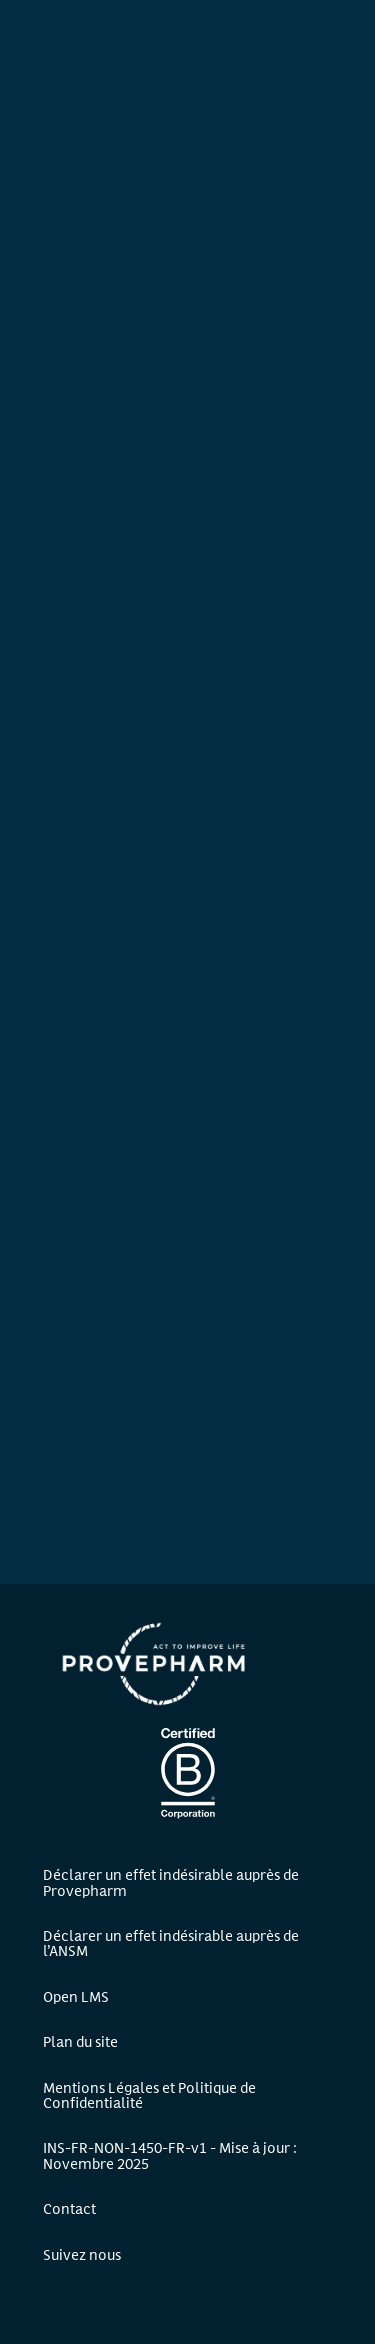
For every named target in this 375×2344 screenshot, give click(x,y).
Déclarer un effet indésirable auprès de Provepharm (171, 1881)
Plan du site (80, 2040)
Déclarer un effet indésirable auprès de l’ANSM (171, 1942)
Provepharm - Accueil (155, 1664)
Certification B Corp (188, 1772)
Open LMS (76, 1995)
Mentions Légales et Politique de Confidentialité (149, 2094)
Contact (69, 2207)
